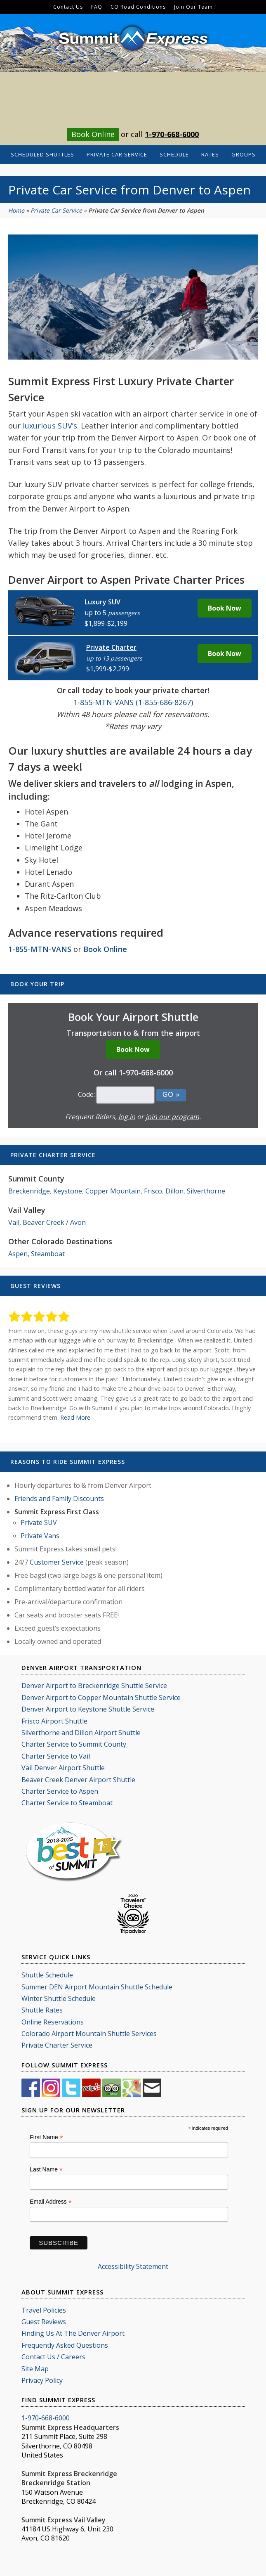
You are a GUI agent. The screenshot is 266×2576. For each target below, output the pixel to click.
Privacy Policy (42, 2380)
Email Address (51, 2202)
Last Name (46, 2170)
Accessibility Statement (133, 2266)
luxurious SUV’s (50, 426)
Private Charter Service (56, 2045)
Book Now (224, 608)
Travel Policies (43, 2310)
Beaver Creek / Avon (54, 1222)
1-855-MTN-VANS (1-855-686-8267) (133, 702)
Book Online (93, 134)
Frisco (153, 1191)
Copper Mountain (113, 1191)
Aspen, (18, 1253)
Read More (75, 1417)
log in (126, 1116)
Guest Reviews (43, 2321)
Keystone (67, 1191)
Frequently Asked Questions (64, 2345)
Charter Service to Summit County (73, 1744)
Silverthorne (206, 1191)
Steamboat (48, 1253)
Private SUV (39, 1522)
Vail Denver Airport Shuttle (63, 1767)
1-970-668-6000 (172, 134)
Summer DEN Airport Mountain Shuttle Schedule (96, 1986)
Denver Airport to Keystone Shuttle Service (87, 1709)
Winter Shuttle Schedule (58, 1998)
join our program (172, 1116)
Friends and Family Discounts (59, 1498)
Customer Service (57, 1562)
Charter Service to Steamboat (67, 1802)
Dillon (174, 1191)
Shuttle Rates (42, 2010)
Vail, (14, 1222)
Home (16, 210)
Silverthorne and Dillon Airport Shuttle (81, 1732)
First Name (46, 2137)
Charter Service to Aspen (59, 1791)
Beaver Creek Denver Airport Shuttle (78, 1779)
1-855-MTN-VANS (39, 949)
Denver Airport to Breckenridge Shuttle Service (94, 1685)
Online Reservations (52, 2022)
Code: (86, 1094)
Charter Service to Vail (55, 1756)
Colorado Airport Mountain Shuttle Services (89, 2033)
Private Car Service (56, 210)
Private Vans (40, 1535)
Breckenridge (29, 1191)
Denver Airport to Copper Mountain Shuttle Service (101, 1697)
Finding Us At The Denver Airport (73, 2333)
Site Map (35, 2368)
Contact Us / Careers (53, 2356)
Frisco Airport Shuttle (54, 1721)
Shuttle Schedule (47, 1974)
